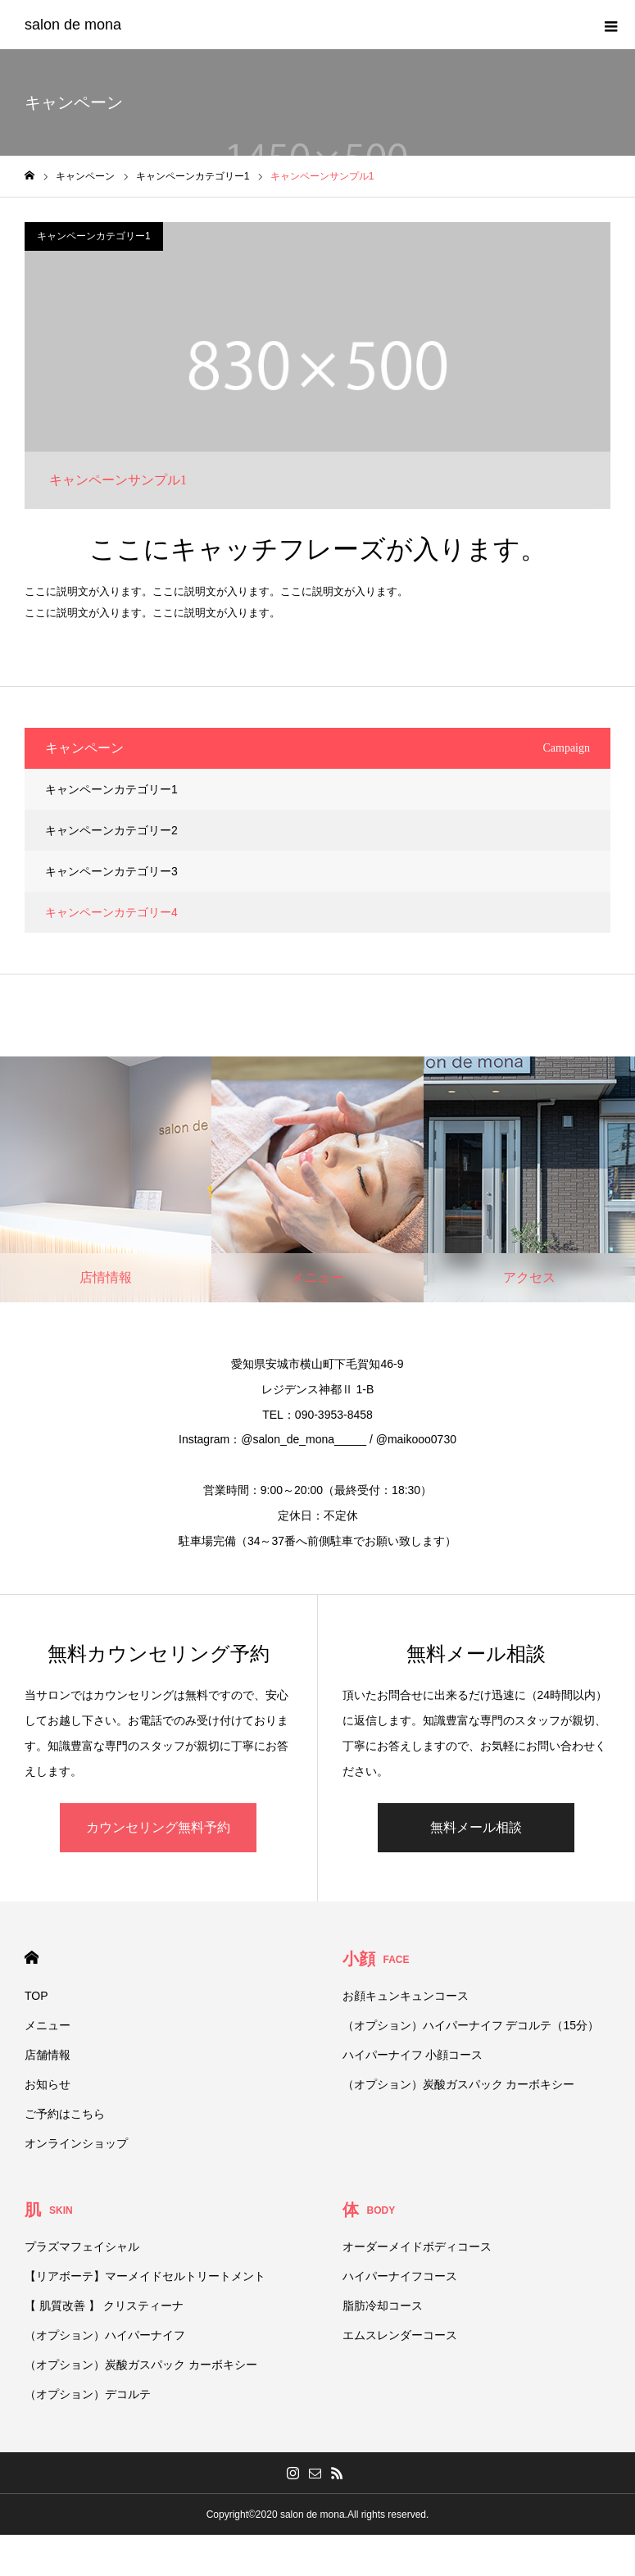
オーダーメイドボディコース (417, 2246)
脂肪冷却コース (382, 2305)
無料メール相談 (476, 1827)
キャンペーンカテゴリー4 (111, 912)
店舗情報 (47, 2054)
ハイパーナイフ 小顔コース (412, 2054)
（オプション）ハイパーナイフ (105, 2335)
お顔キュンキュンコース (405, 1995)
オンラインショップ (76, 2143)
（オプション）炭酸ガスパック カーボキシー (458, 2084)
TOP (36, 1995)
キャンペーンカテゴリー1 (94, 236)
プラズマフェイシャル (82, 2246)
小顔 (376, 1959)
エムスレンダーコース (399, 2335)
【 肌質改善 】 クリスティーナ (104, 2305)
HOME (32, 1958)
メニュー (47, 2025)
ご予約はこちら (65, 2113)
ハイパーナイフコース (399, 2276)
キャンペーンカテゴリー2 (111, 830)
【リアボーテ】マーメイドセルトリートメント (145, 2276)
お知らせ (47, 2084)
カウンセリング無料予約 (158, 1827)
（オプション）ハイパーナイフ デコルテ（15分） (470, 2025)
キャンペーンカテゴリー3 (111, 871)
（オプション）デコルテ (88, 2394)
